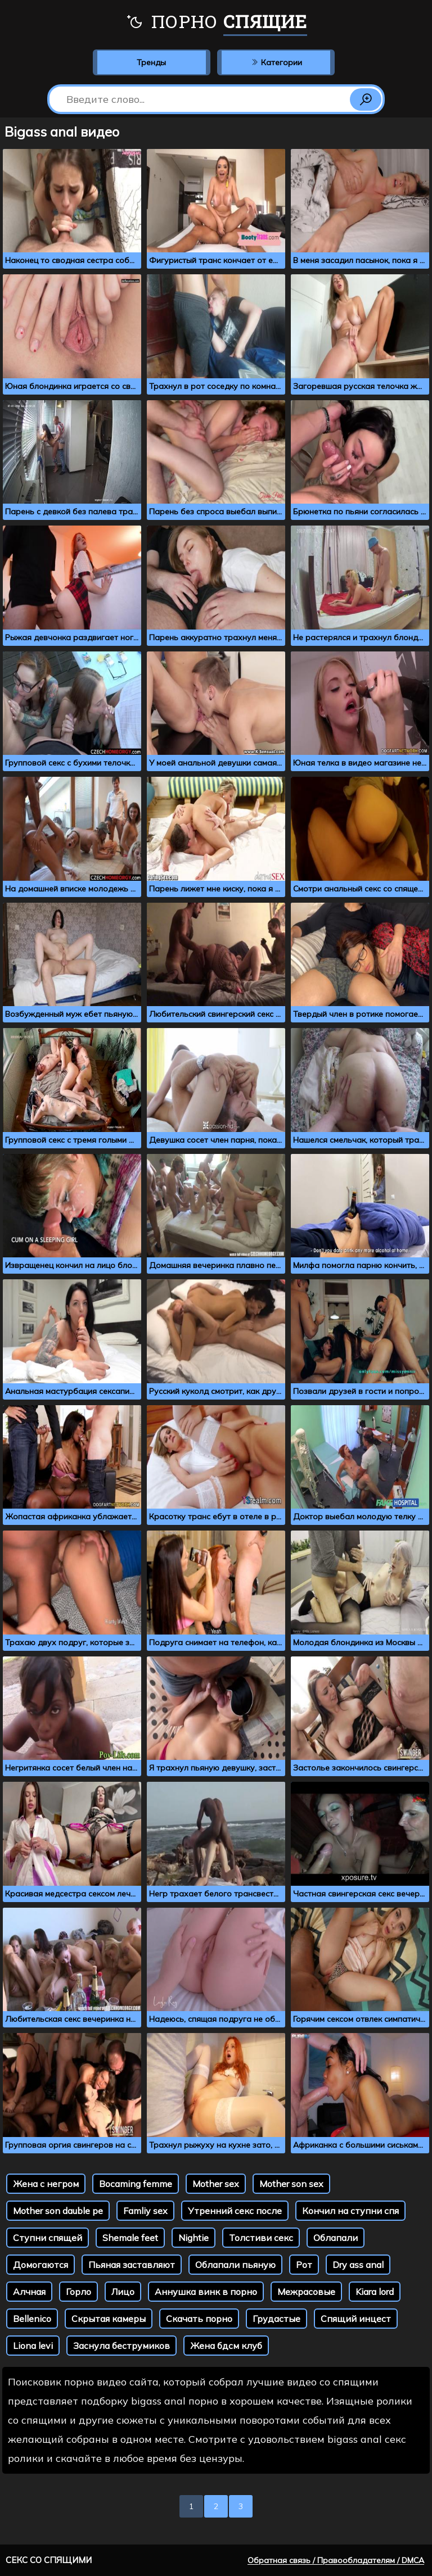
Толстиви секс (261, 2237)
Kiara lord (375, 2291)
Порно (216, 22)
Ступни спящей (47, 2237)
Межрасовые (306, 2291)
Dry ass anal (358, 2264)
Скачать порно (199, 2318)
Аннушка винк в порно (206, 2291)
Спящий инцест (356, 2318)
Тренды (151, 62)
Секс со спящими (49, 2560)
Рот (304, 2264)
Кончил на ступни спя (350, 2210)
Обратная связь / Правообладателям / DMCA (336, 2560)
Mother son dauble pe (58, 2210)
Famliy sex (145, 2210)
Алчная (29, 2291)
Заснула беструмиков (121, 2345)
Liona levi (33, 2345)
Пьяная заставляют (131, 2264)
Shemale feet (130, 2237)
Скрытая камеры (108, 2318)
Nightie (193, 2237)
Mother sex (215, 2183)
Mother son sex (291, 2183)
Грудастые (276, 2318)
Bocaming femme (135, 2183)
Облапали (335, 2237)
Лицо (122, 2291)
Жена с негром (46, 2183)
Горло (78, 2291)
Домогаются (40, 2264)
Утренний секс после (235, 2210)
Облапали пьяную (235, 2264)
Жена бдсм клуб (226, 2345)
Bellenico (32, 2318)
